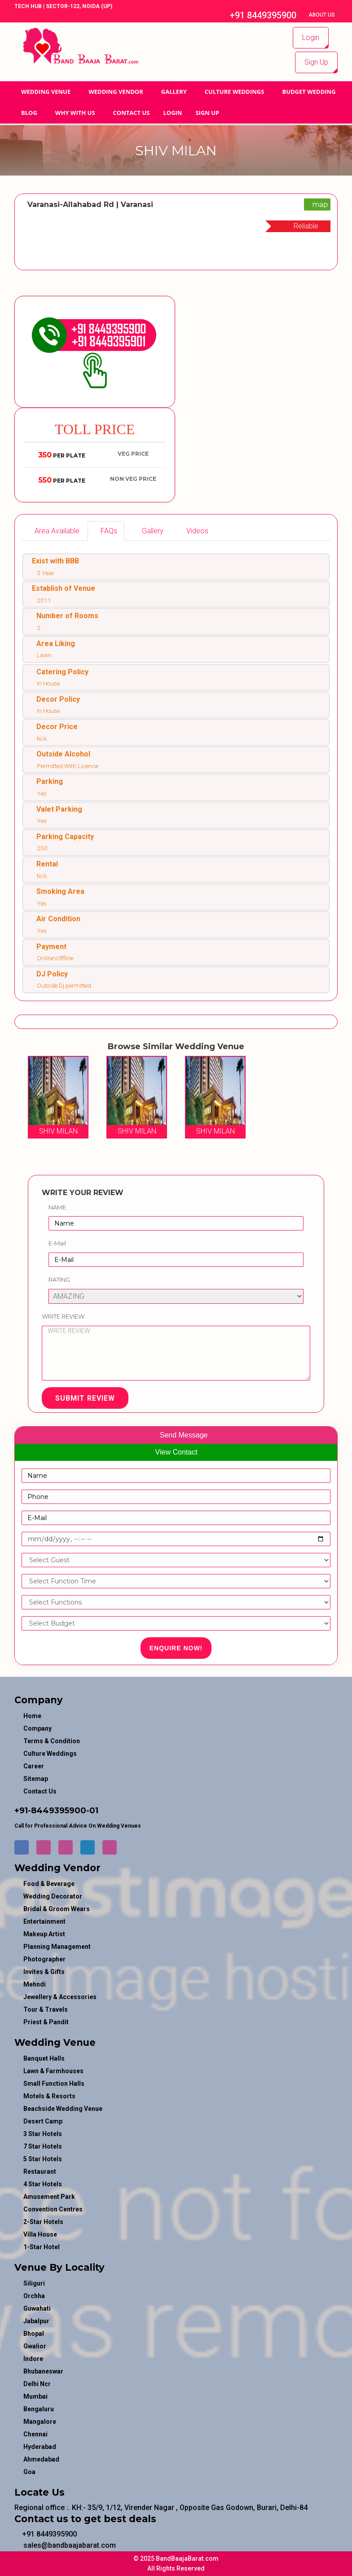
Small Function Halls (53, 2083)
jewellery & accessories (60, 1996)
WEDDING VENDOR (115, 92)
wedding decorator (52, 1896)
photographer (44, 1959)
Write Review (63, 1316)
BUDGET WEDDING (308, 92)
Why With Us (75, 113)
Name (57, 1207)
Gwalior (34, 2346)
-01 (92, 1811)
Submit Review (85, 1398)
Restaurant (39, 2171)
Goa (29, 2471)
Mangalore (39, 2421)
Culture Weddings (234, 92)
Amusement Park (49, 2196)
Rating (59, 1279)
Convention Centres (53, 2209)
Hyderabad (39, 2446)
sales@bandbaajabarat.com (65, 2545)
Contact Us (131, 113)
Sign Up (316, 62)
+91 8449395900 (258, 15)
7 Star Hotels (42, 2146)
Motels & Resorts (49, 2096)
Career (33, 1766)
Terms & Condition (51, 1741)
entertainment (44, 1921)
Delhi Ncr (37, 2383)
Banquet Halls (44, 2058)
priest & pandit (46, 2022)
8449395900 (58, 1811)
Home (32, 1715)
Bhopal (33, 2333)
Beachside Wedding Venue (62, 2108)
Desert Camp (42, 2121)
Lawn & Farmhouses (53, 2071)
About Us (322, 15)
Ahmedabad (41, 2459)
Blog (29, 113)
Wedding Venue (45, 92)
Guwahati (37, 2308)
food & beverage (49, 1883)
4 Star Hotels (42, 2184)
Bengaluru (38, 2409)
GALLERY (174, 92)
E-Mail (57, 1243)
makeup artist (44, 1934)
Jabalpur (36, 2321)
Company (37, 1728)
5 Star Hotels (42, 2159)
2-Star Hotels (43, 2221)
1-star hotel (41, 2247)
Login (310, 37)
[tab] (54, 531)
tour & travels (45, 2009)
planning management (57, 1946)
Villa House (40, 2234)
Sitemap (35, 1778)
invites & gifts (44, 1971)
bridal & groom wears (56, 1908)
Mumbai (35, 2396)
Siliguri (34, 2283)
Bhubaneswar (43, 2371)
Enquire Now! (176, 1648)
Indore (33, 2358)
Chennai (35, 2434)
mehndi (34, 1984)
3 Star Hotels (42, 2133)
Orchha (34, 2295)
